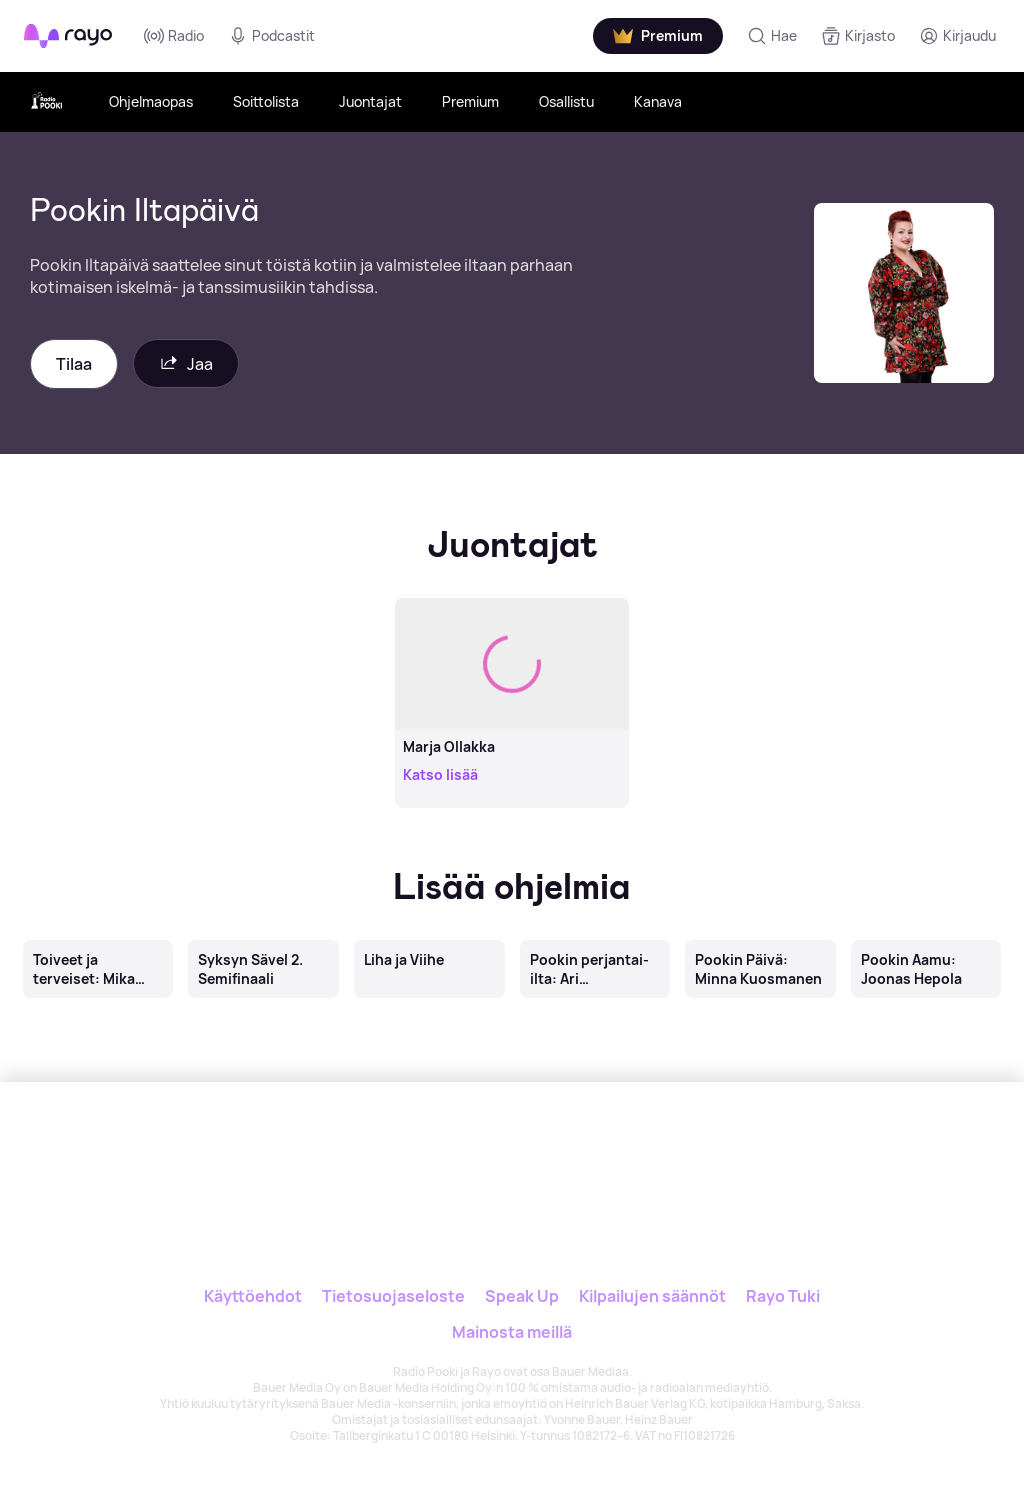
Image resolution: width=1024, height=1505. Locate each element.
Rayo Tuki (783, 1296)
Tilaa (74, 364)
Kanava (658, 101)
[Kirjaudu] (957, 36)
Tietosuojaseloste (393, 1296)
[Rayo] (468, 1149)
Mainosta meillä (512, 1332)
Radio (174, 36)
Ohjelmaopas (151, 101)
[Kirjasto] (858, 36)
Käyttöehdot (253, 1296)
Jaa (186, 363)
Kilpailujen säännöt (652, 1296)
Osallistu (566, 101)
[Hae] (772, 36)
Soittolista (266, 101)
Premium (470, 101)
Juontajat (370, 101)
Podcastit (271, 36)
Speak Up (522, 1296)
